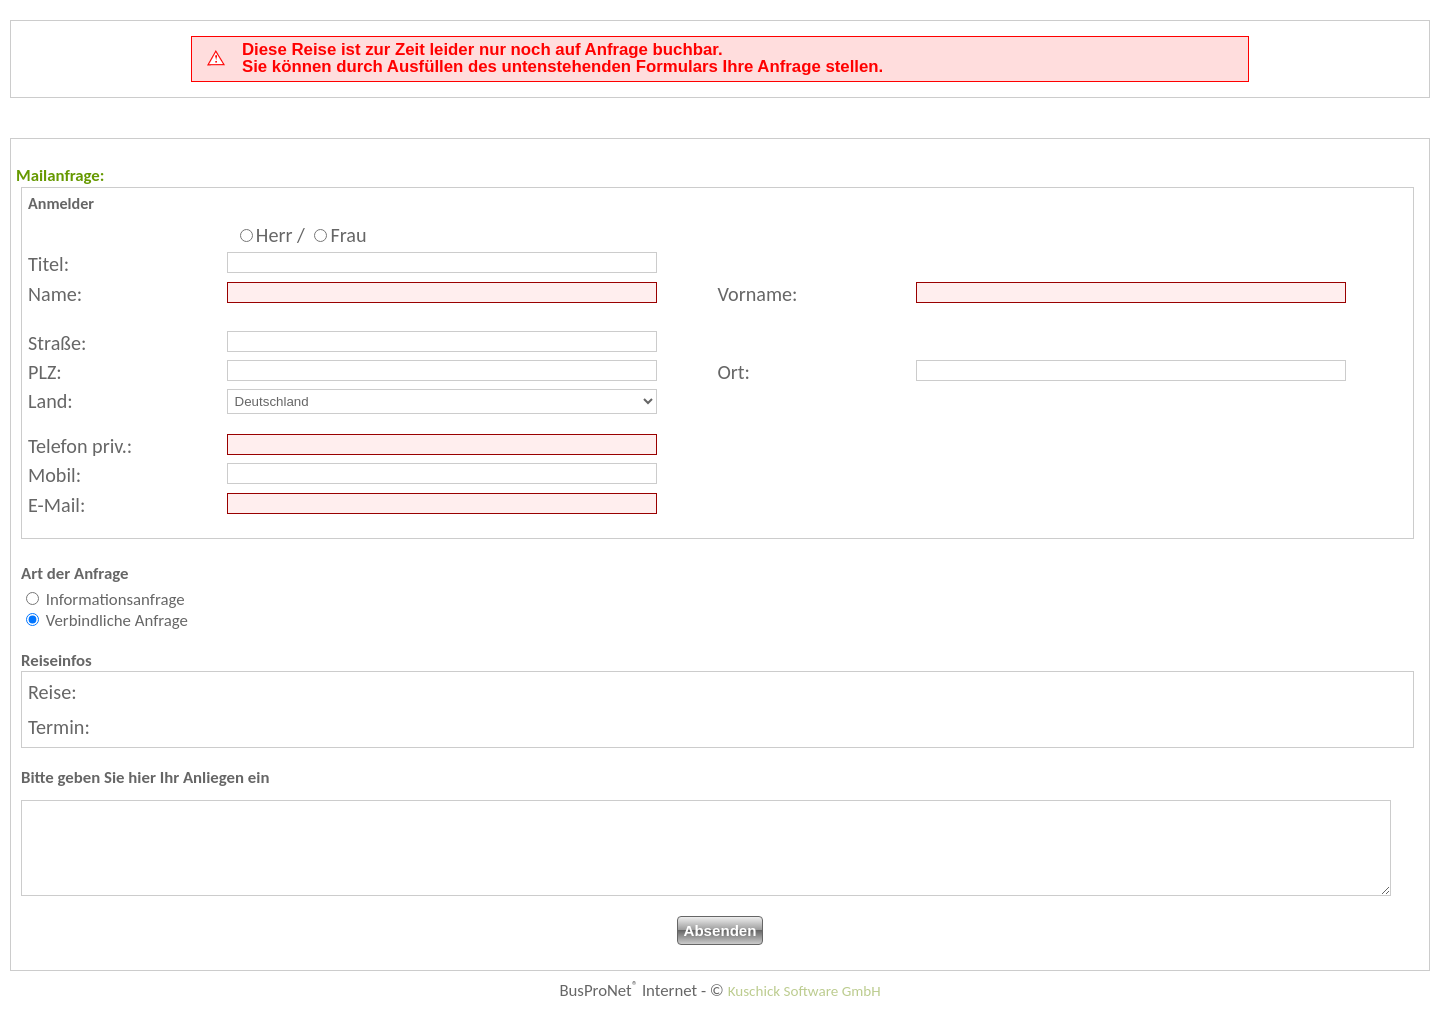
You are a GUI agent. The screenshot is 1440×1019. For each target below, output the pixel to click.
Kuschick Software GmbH (804, 1009)
